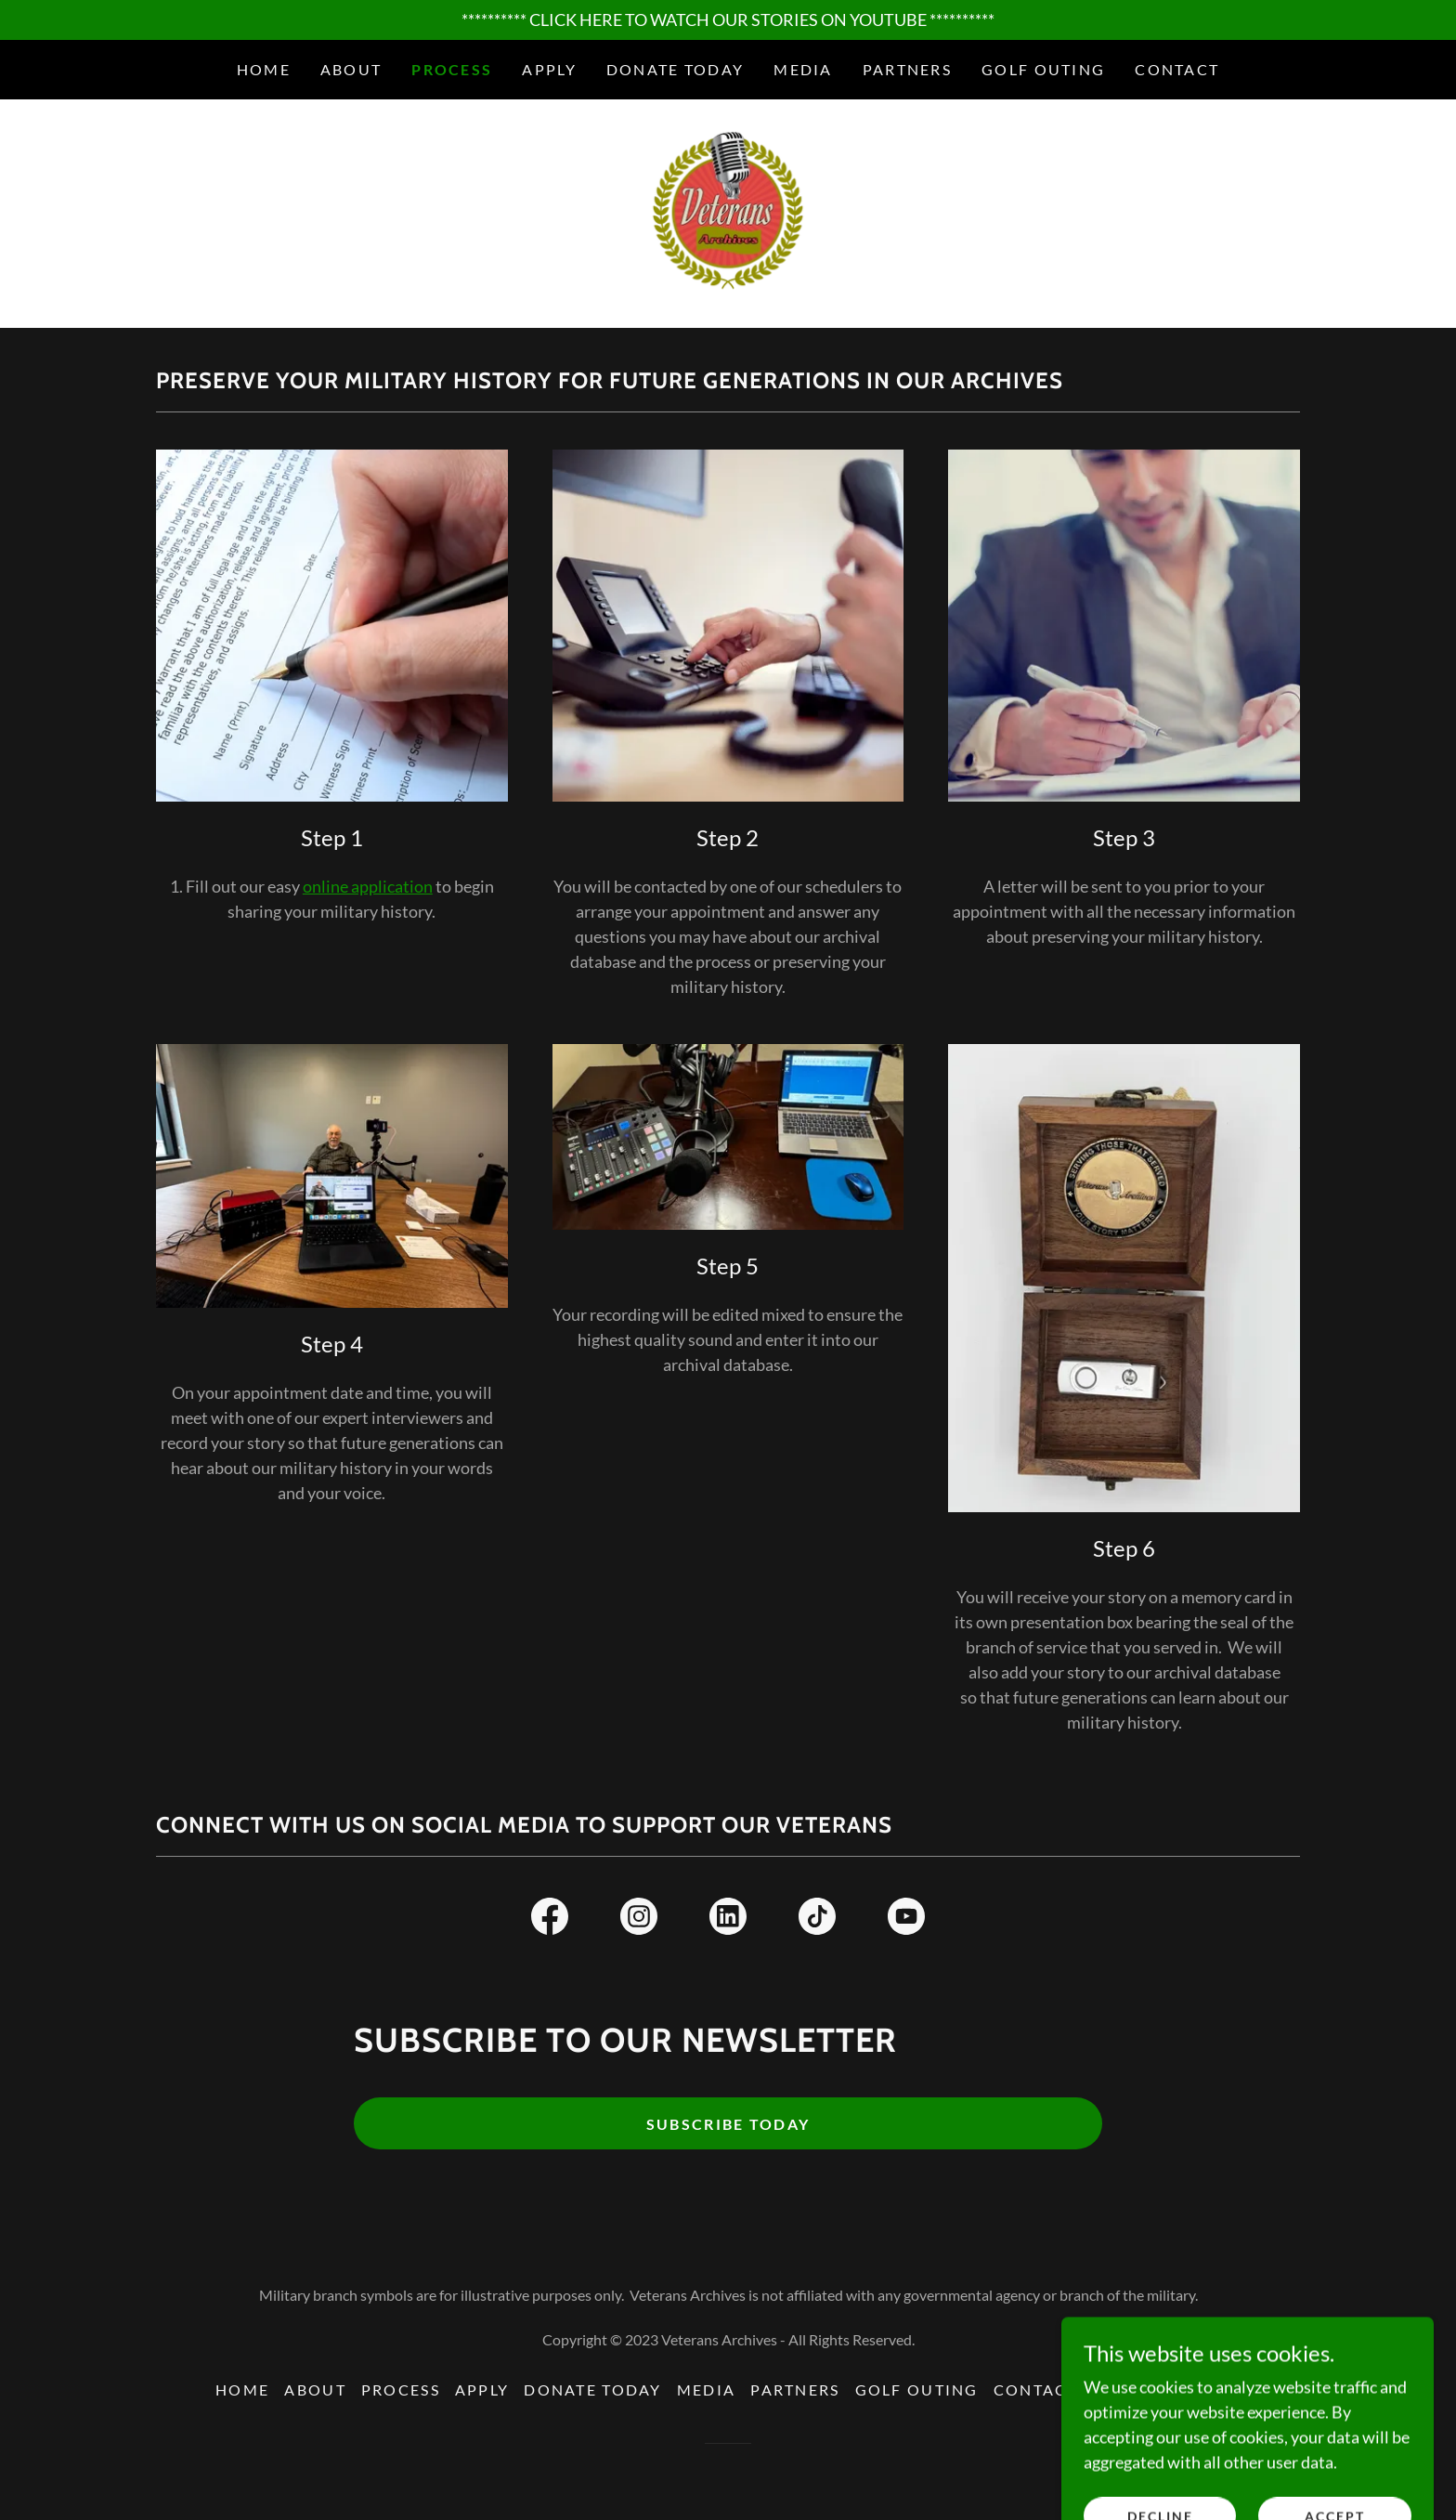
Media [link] (803, 69)
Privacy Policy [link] (1167, 2391)
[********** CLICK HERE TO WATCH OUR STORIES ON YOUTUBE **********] (728, 20)
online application (368, 887)
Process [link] (451, 69)
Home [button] (242, 2391)
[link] (728, 212)
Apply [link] (549, 69)
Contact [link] (1177, 69)
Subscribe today (728, 2125)
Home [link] (264, 69)
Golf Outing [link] (1043, 69)
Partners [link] (907, 69)
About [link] (351, 69)
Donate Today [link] (675, 69)
